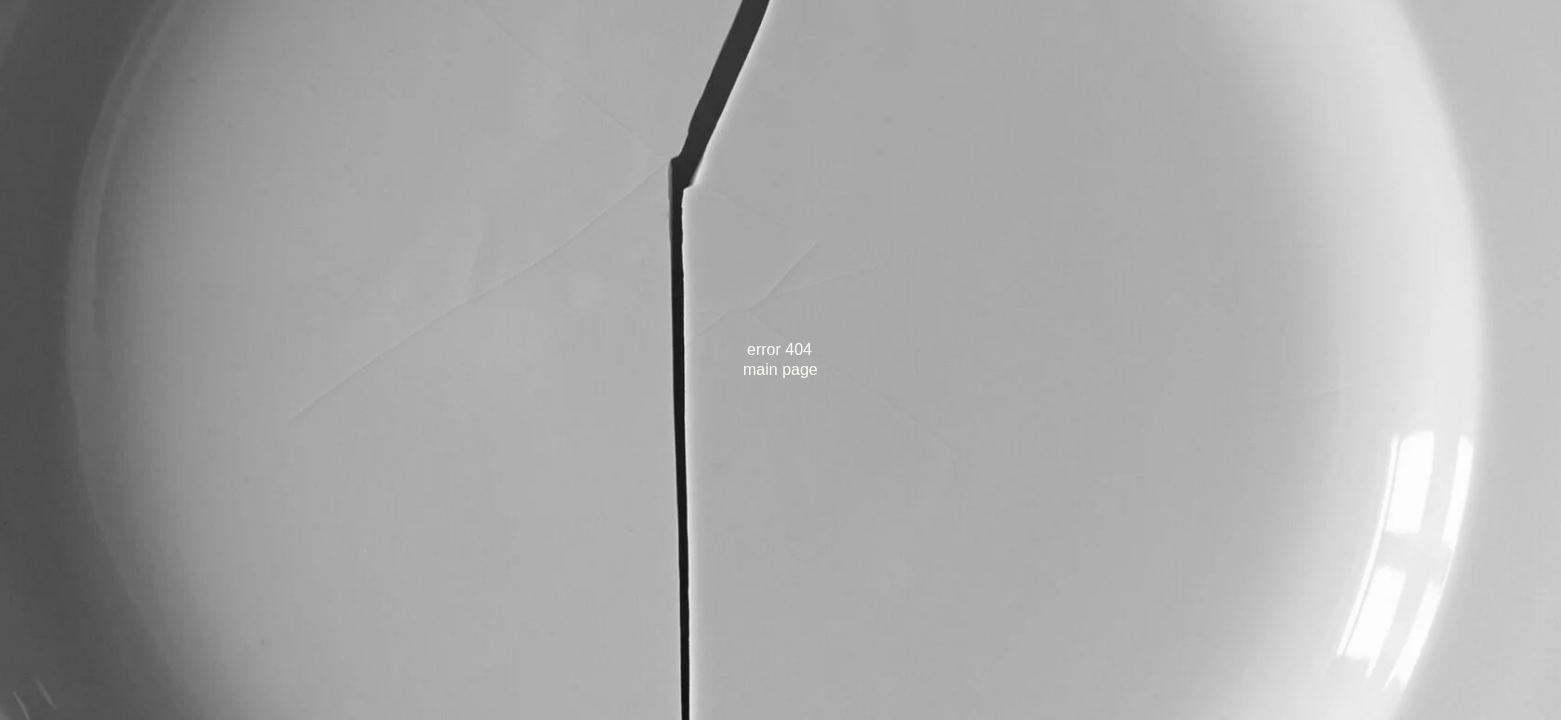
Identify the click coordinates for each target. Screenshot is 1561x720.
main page (780, 369)
